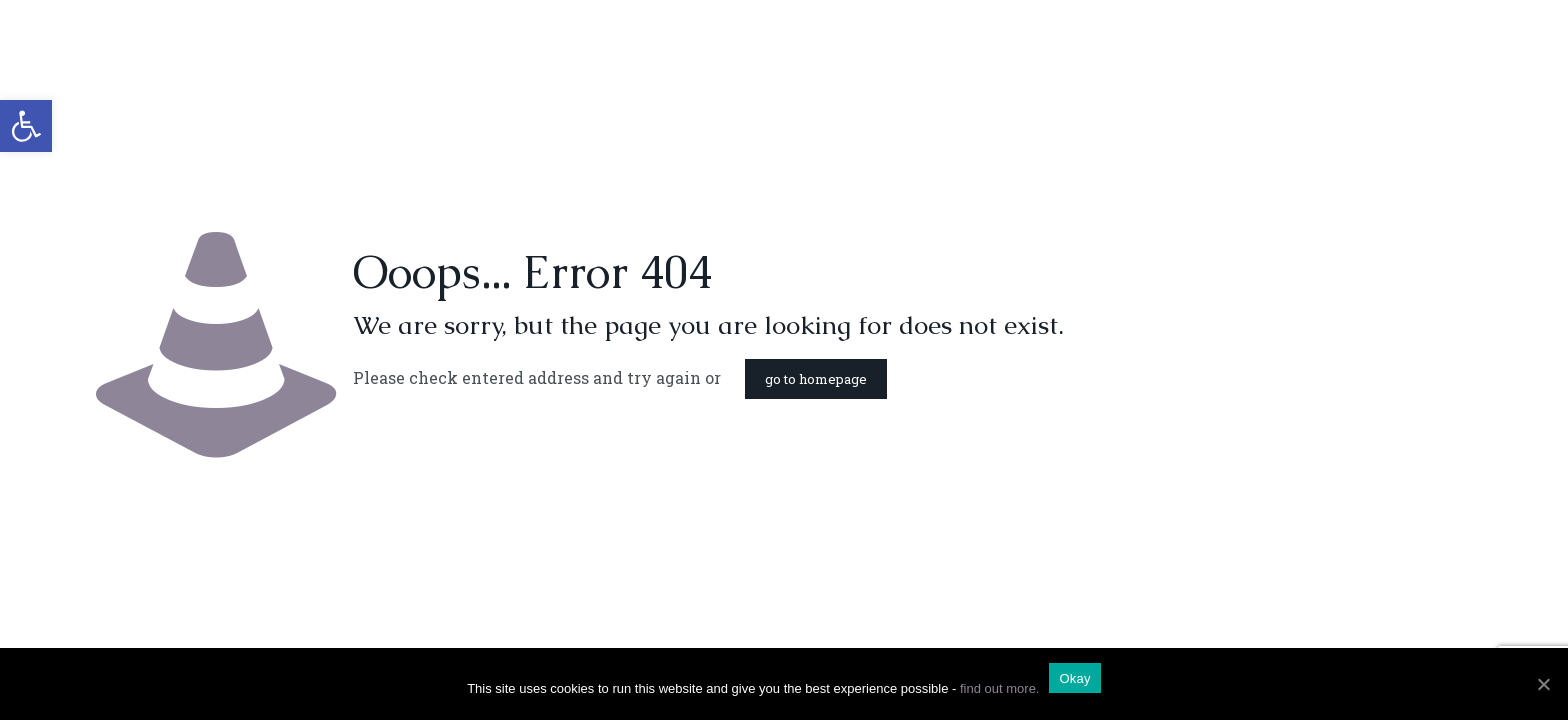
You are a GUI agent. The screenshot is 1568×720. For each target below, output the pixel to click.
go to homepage (816, 379)
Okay (1074, 678)
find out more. (1000, 688)
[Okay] (1543, 684)
